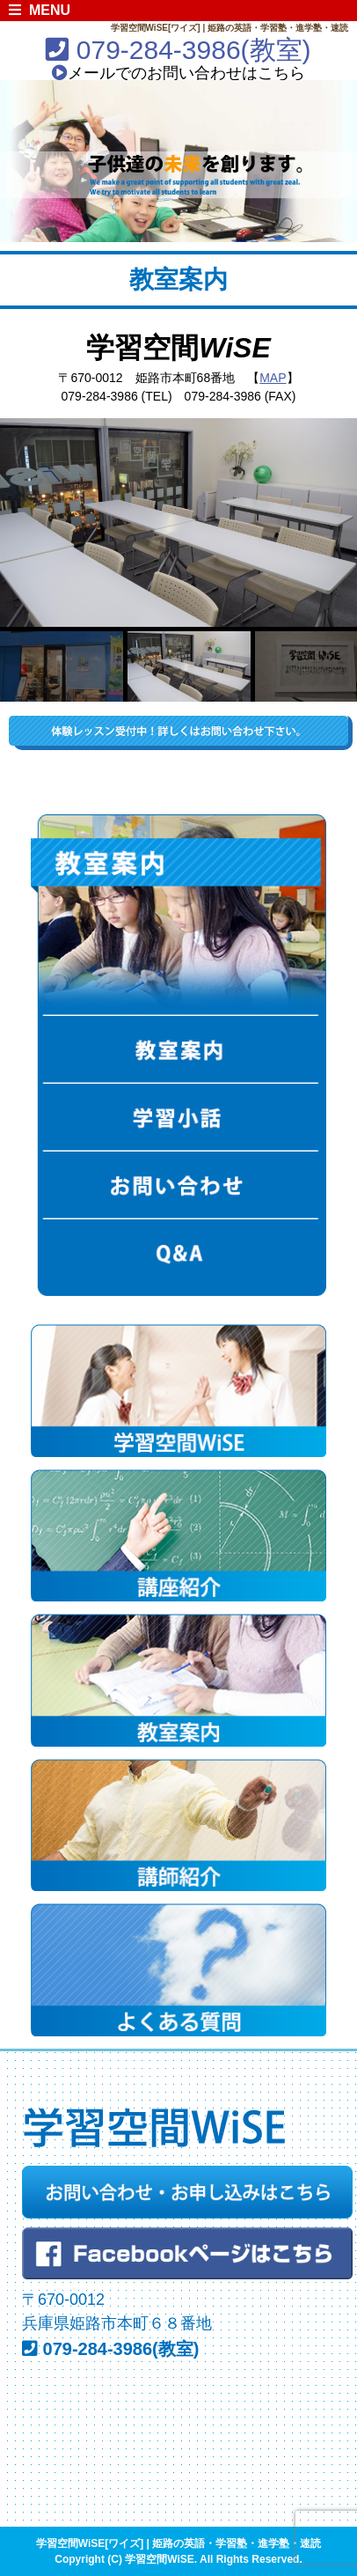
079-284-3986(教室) (178, 49)
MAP (272, 378)
